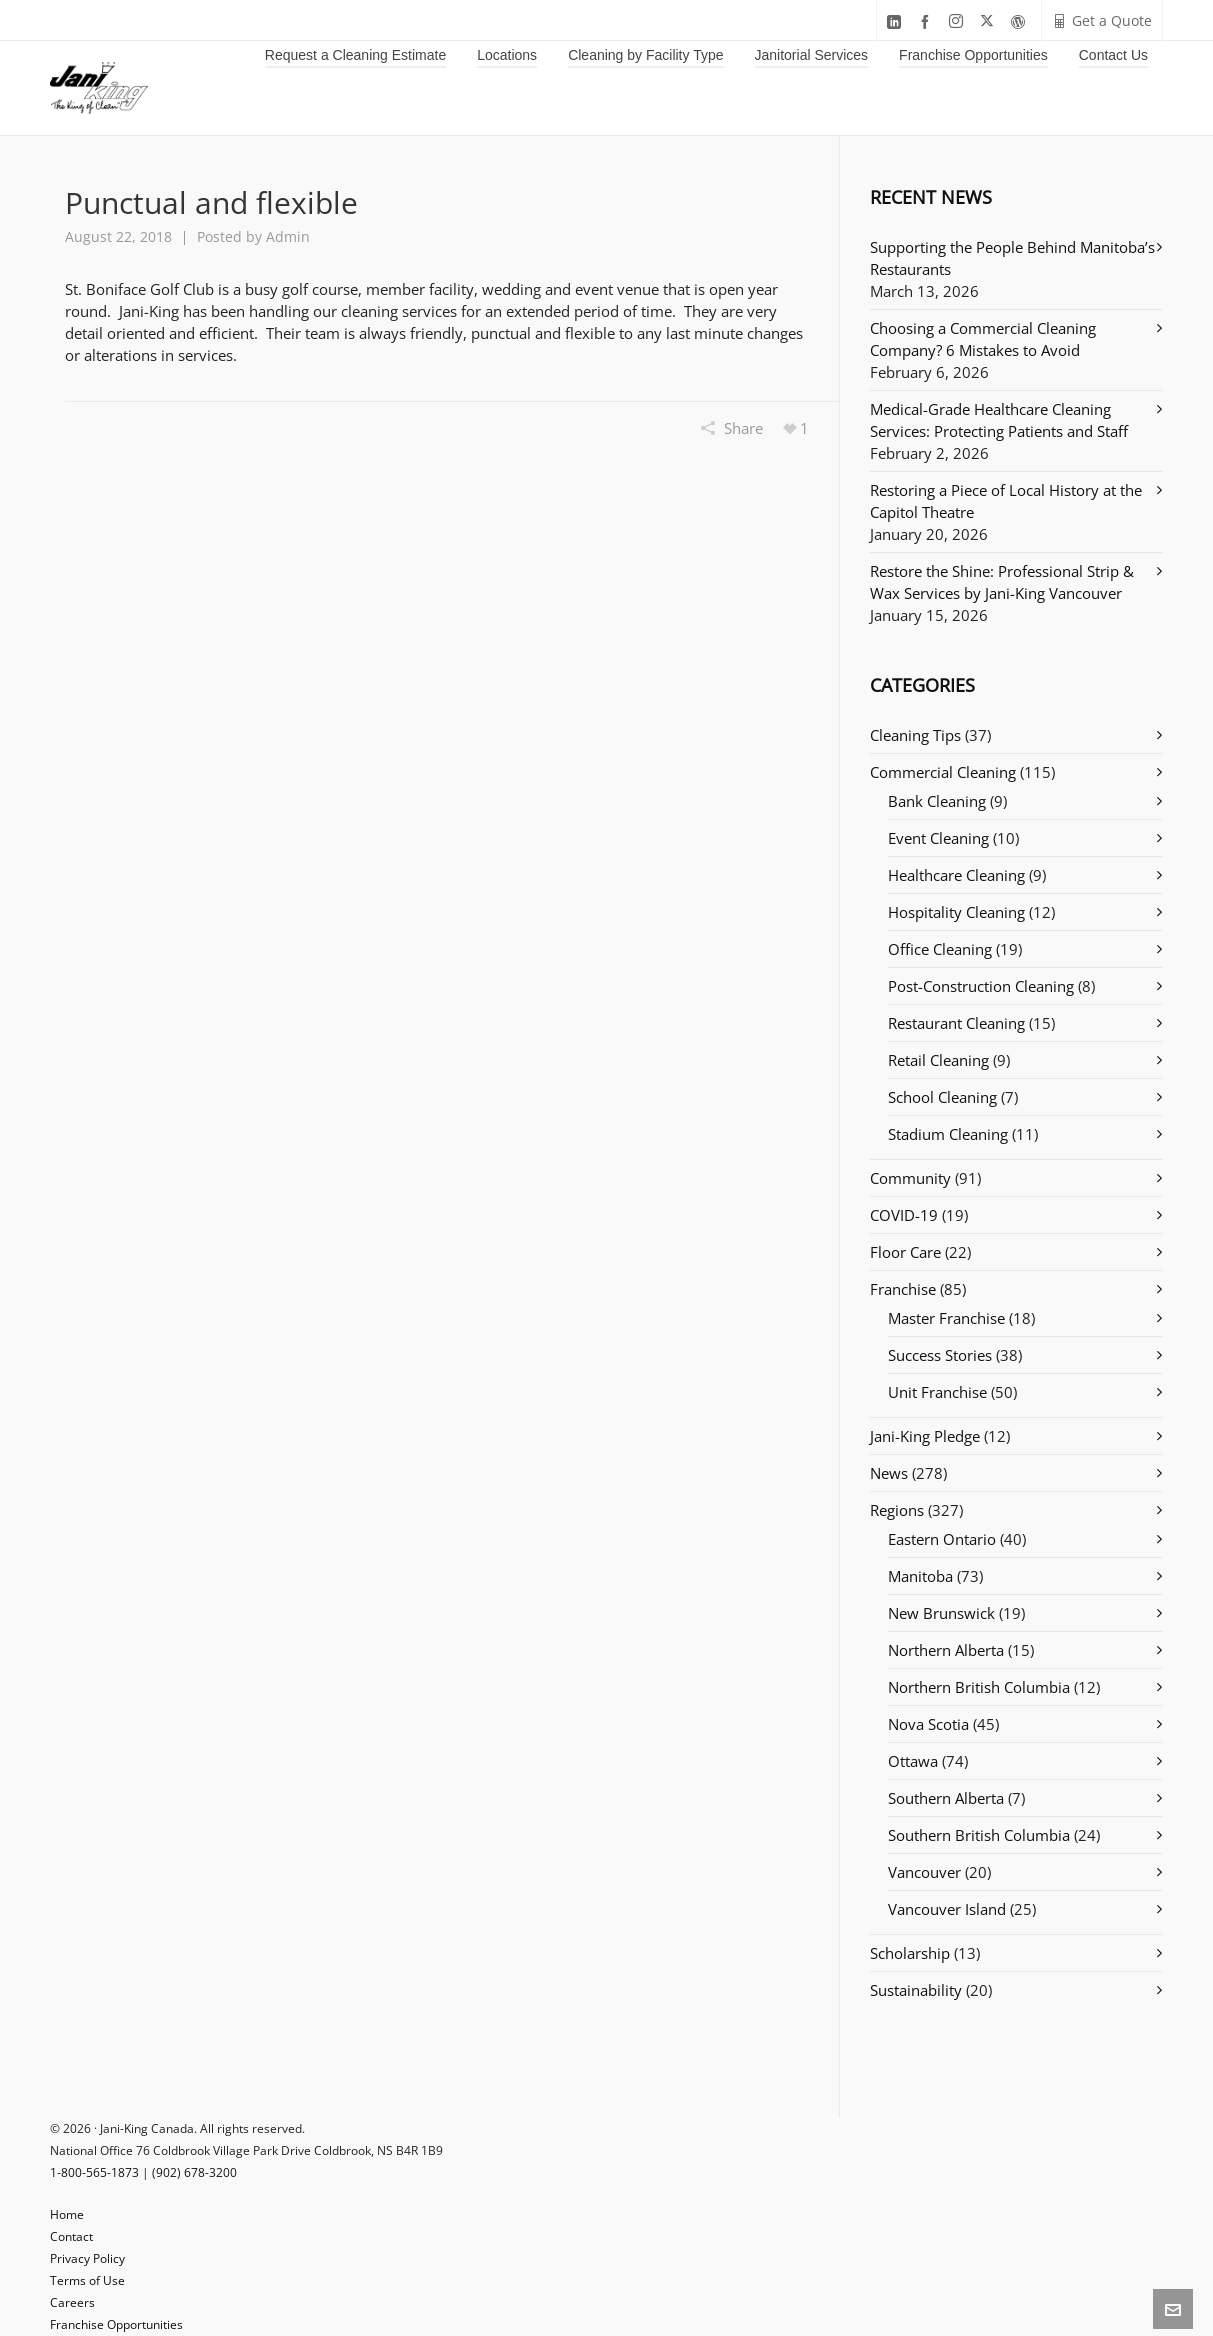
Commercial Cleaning (943, 772)
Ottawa (913, 1761)
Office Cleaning (940, 949)
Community (910, 1178)
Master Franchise (946, 1318)
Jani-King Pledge (925, 1436)
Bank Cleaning (937, 801)
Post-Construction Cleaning (981, 986)
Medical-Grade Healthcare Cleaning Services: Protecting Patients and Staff (999, 420)
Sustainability (916, 1990)
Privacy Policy (87, 2258)
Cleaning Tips (915, 735)
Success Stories (940, 1355)
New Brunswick (941, 1613)
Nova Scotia (928, 1724)
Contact (71, 2236)
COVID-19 (904, 1215)
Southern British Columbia (979, 1835)
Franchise (903, 1289)
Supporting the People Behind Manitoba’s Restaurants (1012, 258)
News (889, 1473)
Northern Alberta (946, 1650)
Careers (72, 2302)
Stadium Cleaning (948, 1134)
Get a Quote (1102, 20)
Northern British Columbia (979, 1687)
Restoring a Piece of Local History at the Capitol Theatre (1006, 501)
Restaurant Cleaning (956, 1023)
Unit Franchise (937, 1392)
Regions (897, 1510)
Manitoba (920, 1576)
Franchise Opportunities (116, 2324)
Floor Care (905, 1252)
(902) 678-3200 (194, 2172)
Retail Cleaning (938, 1060)
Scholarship (910, 1953)
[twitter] (990, 21)
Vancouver (924, 1872)
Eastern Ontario (942, 1539)
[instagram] (959, 21)
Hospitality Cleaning (956, 912)
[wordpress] (1021, 21)
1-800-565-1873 (94, 2172)
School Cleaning (942, 1097)
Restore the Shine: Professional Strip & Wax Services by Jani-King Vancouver (1002, 582)
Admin (288, 236)
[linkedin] (897, 21)
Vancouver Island (947, 1909)
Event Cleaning (938, 838)
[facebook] (928, 21)
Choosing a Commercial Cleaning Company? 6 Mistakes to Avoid (983, 339)
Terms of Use (87, 2280)
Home (67, 2214)
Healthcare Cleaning (956, 875)
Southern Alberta (946, 1798)
